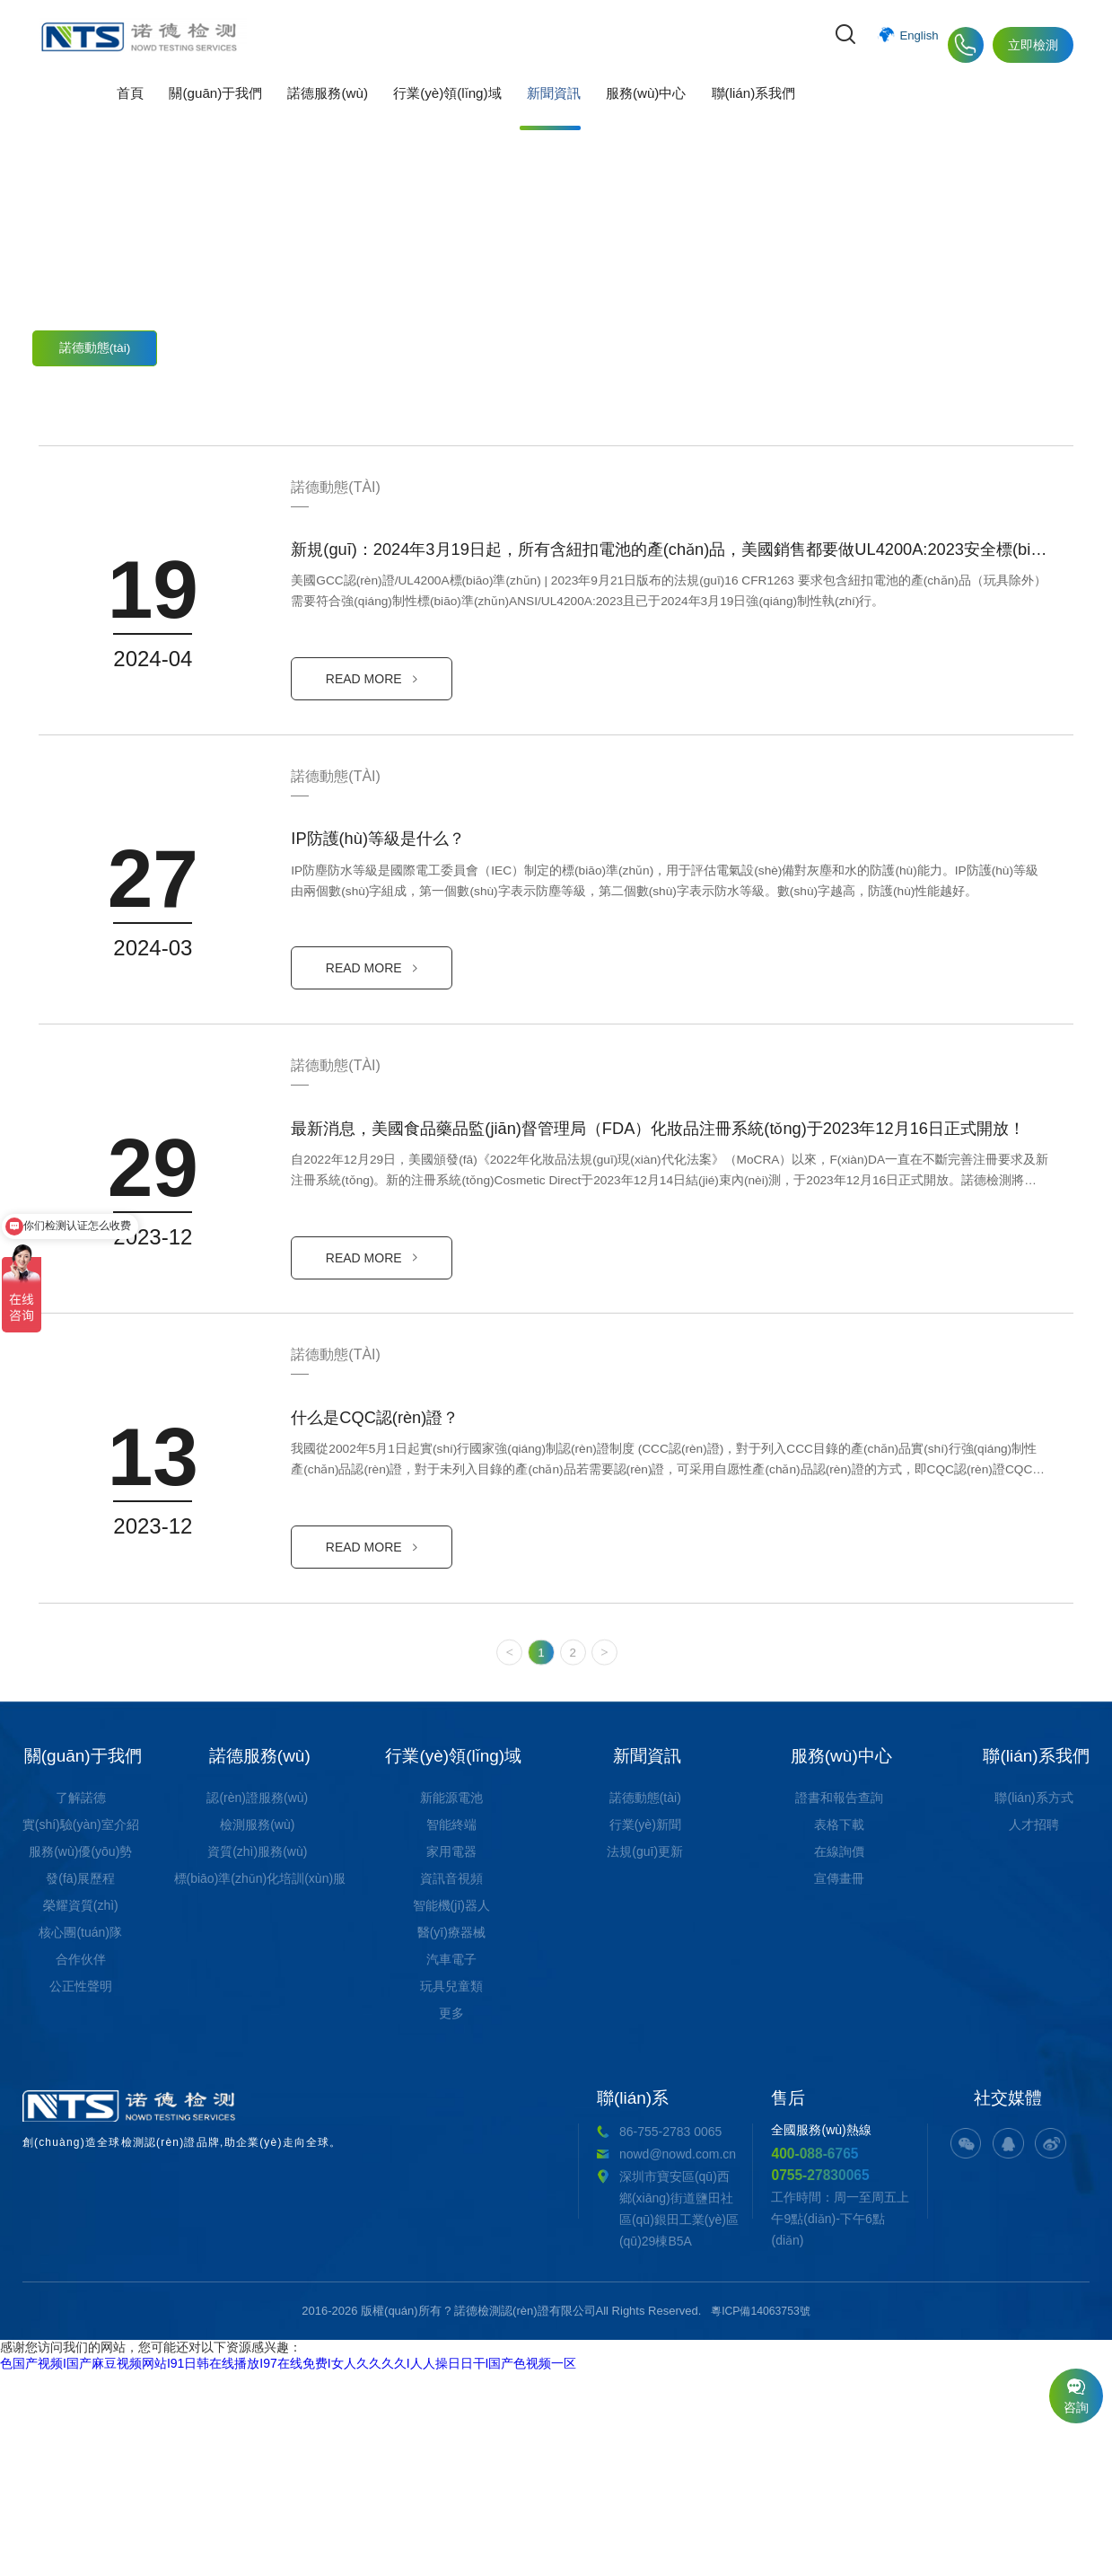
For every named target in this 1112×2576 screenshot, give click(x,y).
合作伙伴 (81, 2182)
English (918, 45)
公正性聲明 (80, 2209)
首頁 (130, 111)
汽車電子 (451, 2182)
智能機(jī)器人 (451, 2128)
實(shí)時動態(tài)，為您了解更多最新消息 (556, 269)
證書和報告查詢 (839, 2020)
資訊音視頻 (451, 2101)
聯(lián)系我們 (739, 111)
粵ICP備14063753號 (760, 2514)
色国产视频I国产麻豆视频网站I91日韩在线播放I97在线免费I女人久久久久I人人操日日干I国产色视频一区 (288, 2567)
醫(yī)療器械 (451, 2155)
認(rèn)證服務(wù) (257, 2020)
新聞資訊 (544, 111)
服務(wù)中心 (633, 111)
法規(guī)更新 (358, 343)
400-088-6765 (636, 2376)
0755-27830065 (644, 2399)
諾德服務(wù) (321, 111)
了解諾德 (81, 2020)
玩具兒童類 (451, 2209)
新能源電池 (451, 2020)
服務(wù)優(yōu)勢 (80, 2074)
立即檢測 (1033, 45)
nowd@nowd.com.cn (389, 2376)
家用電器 (451, 2074)
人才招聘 (1034, 2047)
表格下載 (839, 2047)
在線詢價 (839, 2074)
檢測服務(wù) (257, 2047)
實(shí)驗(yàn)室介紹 (80, 2047)
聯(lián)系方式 (1033, 2020)
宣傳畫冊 (839, 2101)
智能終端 (451, 2047)
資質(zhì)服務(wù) (257, 2074)
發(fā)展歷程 (80, 2101)
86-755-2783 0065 (382, 2354)
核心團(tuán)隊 (80, 2155)
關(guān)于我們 (211, 111)
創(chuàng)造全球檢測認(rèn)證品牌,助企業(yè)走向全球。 (150, 2349)
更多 (451, 2236)
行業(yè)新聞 (227, 343)
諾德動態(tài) (95, 343)
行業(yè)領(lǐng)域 (440, 111)
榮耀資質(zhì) (80, 2128)
